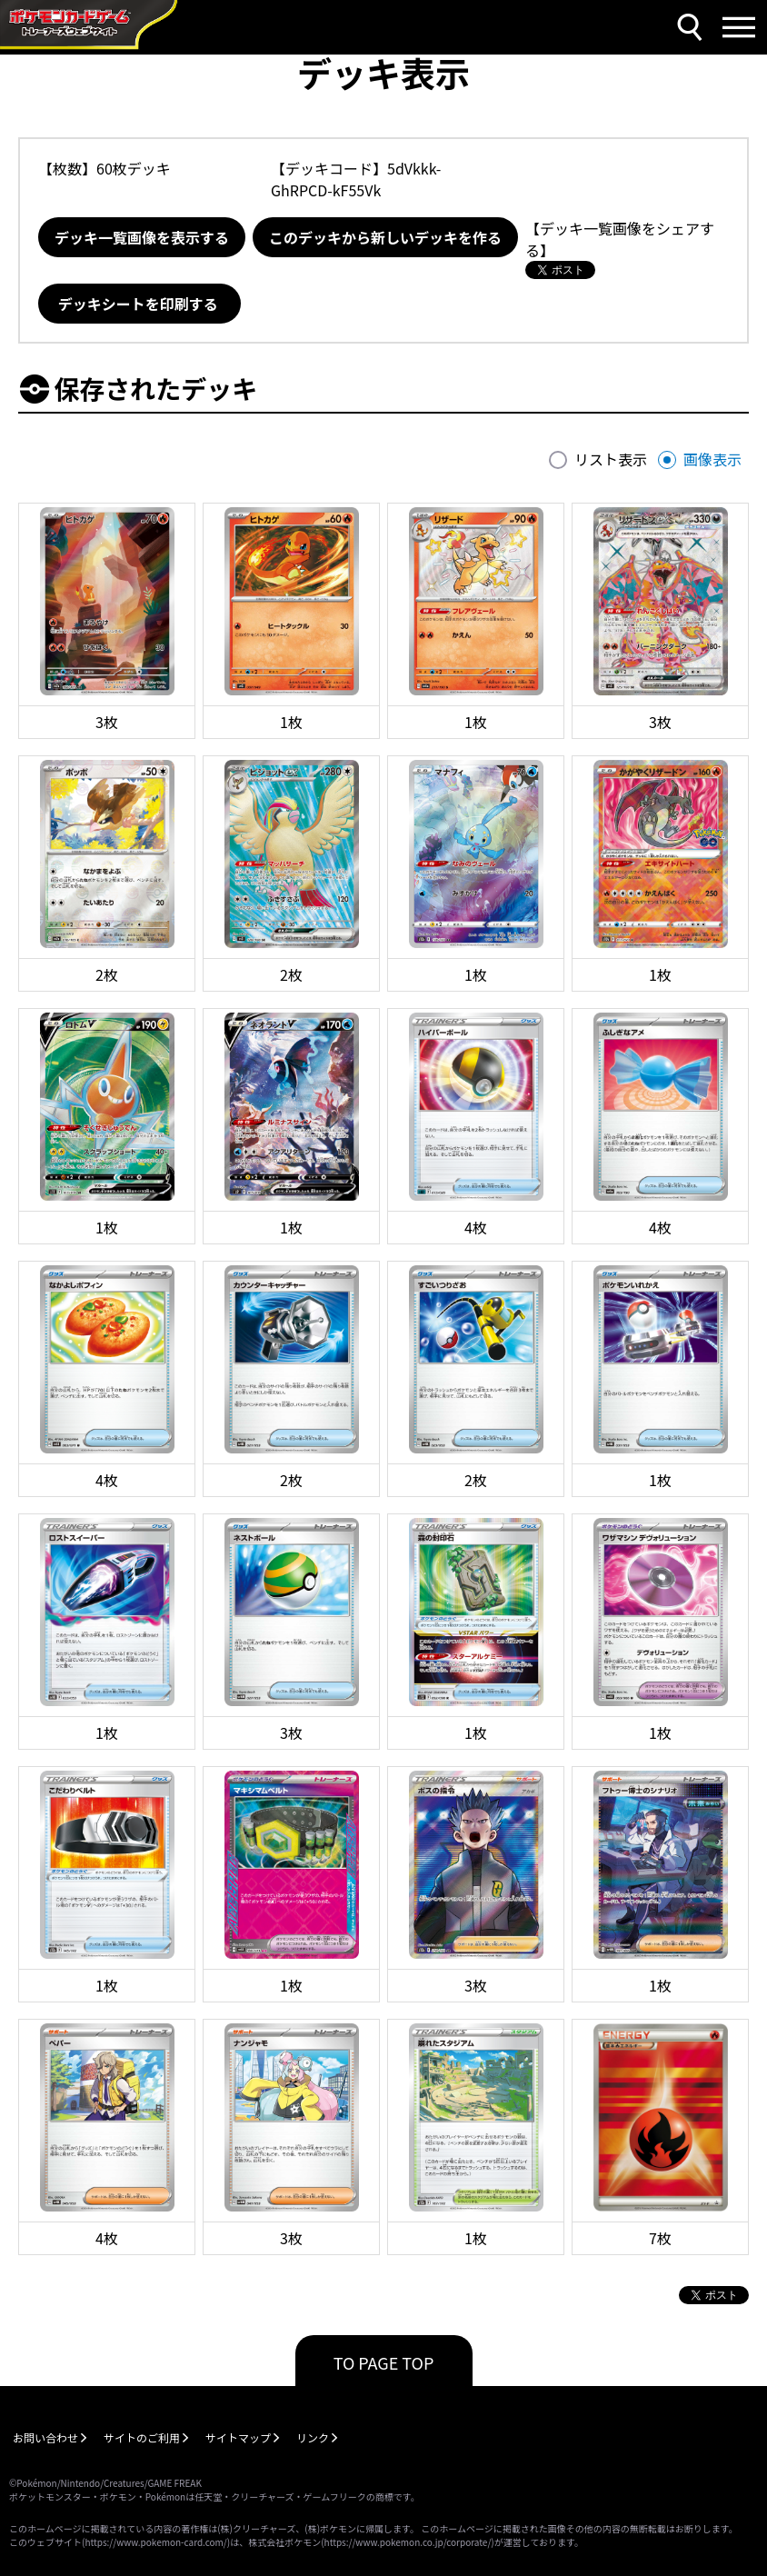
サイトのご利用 (142, 2437)
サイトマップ (238, 2437)
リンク (312, 2437)
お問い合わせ (45, 2437)
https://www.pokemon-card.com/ (155, 2542)
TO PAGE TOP (384, 2362)
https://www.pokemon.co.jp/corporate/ (408, 2542)
